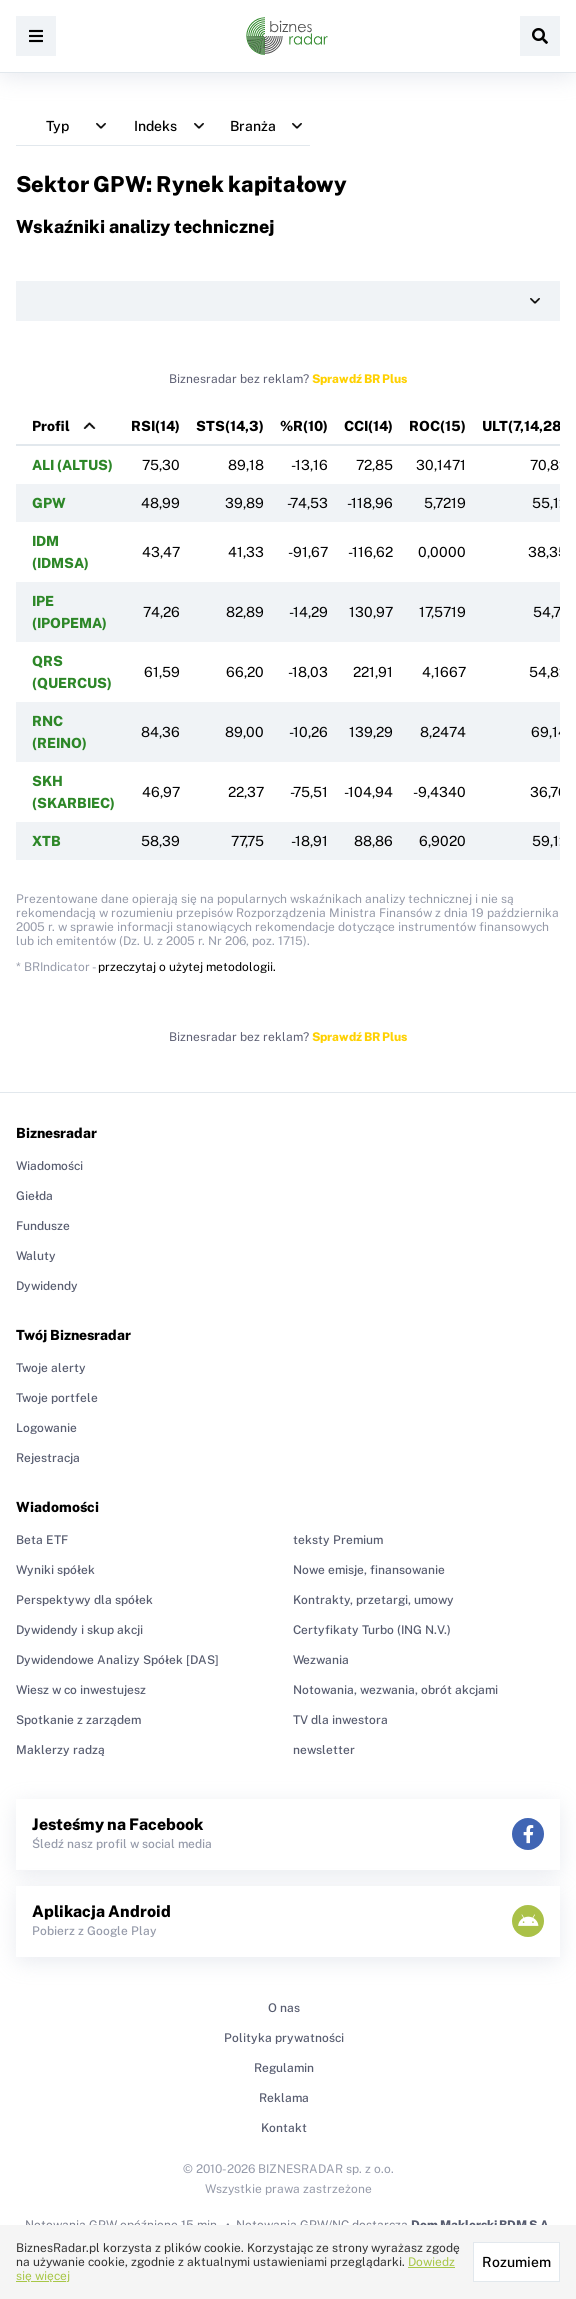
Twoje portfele (57, 1398)
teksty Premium (338, 1540)
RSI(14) (155, 426)
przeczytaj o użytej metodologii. (187, 967)
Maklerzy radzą (60, 1750)
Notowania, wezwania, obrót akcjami (395, 1690)
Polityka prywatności (284, 2038)
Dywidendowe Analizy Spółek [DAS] (117, 1660)
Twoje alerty (51, 1368)
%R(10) (304, 426)
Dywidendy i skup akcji (79, 1630)
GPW (49, 503)
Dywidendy (47, 1286)
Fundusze (43, 1226)
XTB (46, 841)
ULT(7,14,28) (524, 426)
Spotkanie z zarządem (78, 1720)
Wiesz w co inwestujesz (81, 1690)
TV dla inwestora (340, 1720)
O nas (284, 2008)
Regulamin (284, 2068)
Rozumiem (516, 2262)
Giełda (34, 1196)
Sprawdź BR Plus (359, 379)
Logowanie (46, 1428)
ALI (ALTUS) (72, 465)
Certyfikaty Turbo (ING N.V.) (372, 1630)
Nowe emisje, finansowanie (369, 1570)
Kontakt (284, 2128)
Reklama (284, 2098)
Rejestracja (48, 1458)
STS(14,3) (230, 426)
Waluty (36, 1256)
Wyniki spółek (55, 1570)
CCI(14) (368, 426)
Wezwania (321, 1660)
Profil (51, 426)
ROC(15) (437, 426)
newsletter (324, 1750)
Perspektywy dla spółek (84, 1600)
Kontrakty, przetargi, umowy (373, 1600)
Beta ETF (42, 1540)
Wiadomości (49, 1166)
